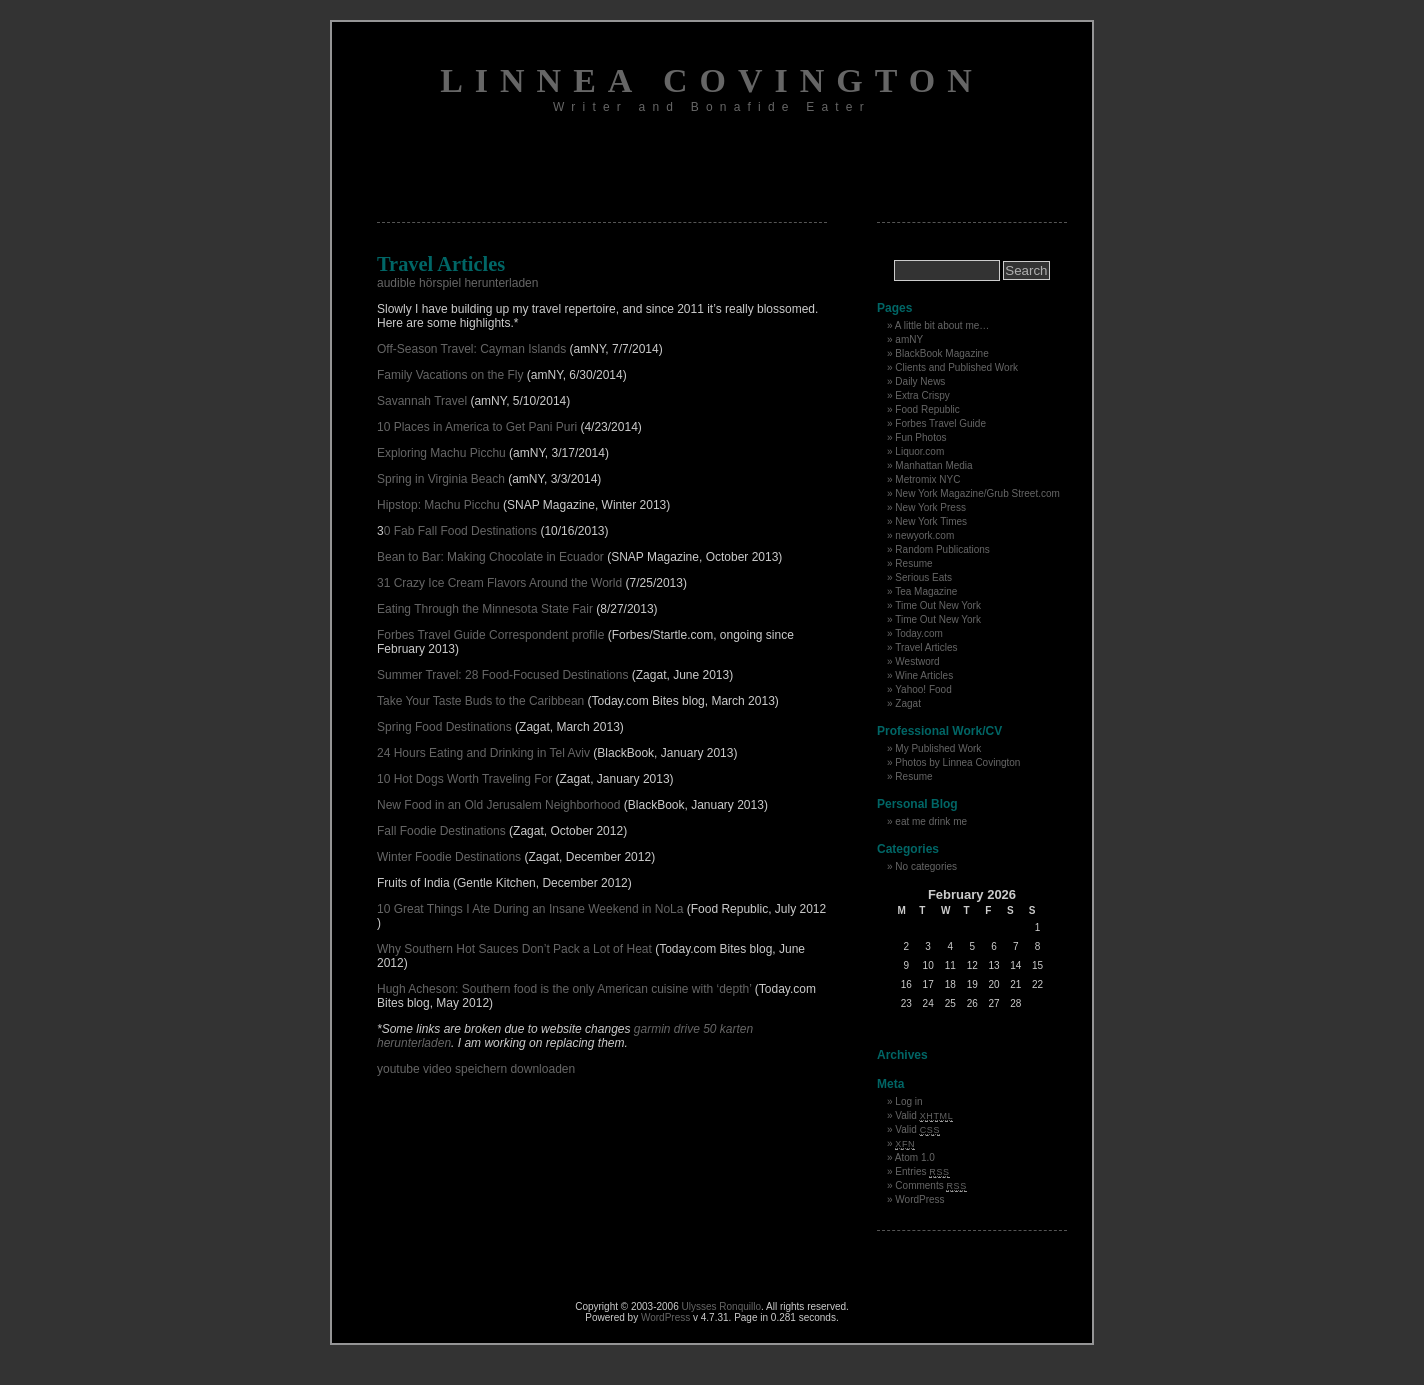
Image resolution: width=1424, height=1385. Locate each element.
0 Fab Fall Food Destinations (460, 531)
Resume (913, 563)
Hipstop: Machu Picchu (438, 505)
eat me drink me (931, 821)
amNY (909, 339)
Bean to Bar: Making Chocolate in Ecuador (490, 557)
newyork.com (924, 535)
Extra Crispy (922, 395)
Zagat (908, 703)
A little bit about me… (942, 325)
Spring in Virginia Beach (442, 479)
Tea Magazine (926, 591)
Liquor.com (919, 451)
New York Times (931, 521)
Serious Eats (923, 577)
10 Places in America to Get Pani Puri (478, 427)
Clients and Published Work (956, 367)
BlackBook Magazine (941, 353)
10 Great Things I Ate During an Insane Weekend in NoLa (532, 909)
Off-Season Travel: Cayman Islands (473, 349)
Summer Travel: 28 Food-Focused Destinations (502, 675)
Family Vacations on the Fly (450, 375)
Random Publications (942, 549)
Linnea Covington (712, 80)
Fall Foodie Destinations (441, 831)
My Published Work (938, 748)
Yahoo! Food (923, 689)
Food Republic (927, 409)
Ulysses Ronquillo (721, 1306)
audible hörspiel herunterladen (457, 283)
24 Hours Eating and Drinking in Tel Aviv (485, 753)
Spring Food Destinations (444, 727)
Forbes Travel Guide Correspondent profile (492, 635)
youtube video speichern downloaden (476, 1069)
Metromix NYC (927, 479)
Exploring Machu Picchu (443, 453)
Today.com (919, 633)
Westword (917, 661)
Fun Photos (920, 437)
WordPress (919, 1199)
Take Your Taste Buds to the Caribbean (480, 701)
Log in (908, 1101)
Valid (924, 1115)
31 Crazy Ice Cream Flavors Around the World (501, 583)
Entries (922, 1171)
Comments (931, 1185)
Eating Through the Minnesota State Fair (485, 609)
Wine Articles (924, 675)
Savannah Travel (423, 401)
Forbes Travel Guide (940, 423)
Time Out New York (938, 605)
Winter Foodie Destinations (449, 857)
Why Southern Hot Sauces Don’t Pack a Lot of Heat (514, 949)
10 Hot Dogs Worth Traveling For (464, 779)
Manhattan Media (933, 465)
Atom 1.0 (915, 1157)
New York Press (930, 507)
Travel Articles (926, 647)
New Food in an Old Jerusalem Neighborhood (498, 805)
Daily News (920, 381)
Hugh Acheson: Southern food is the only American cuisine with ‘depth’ (564, 989)
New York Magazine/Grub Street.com (977, 493)
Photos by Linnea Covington (957, 762)
